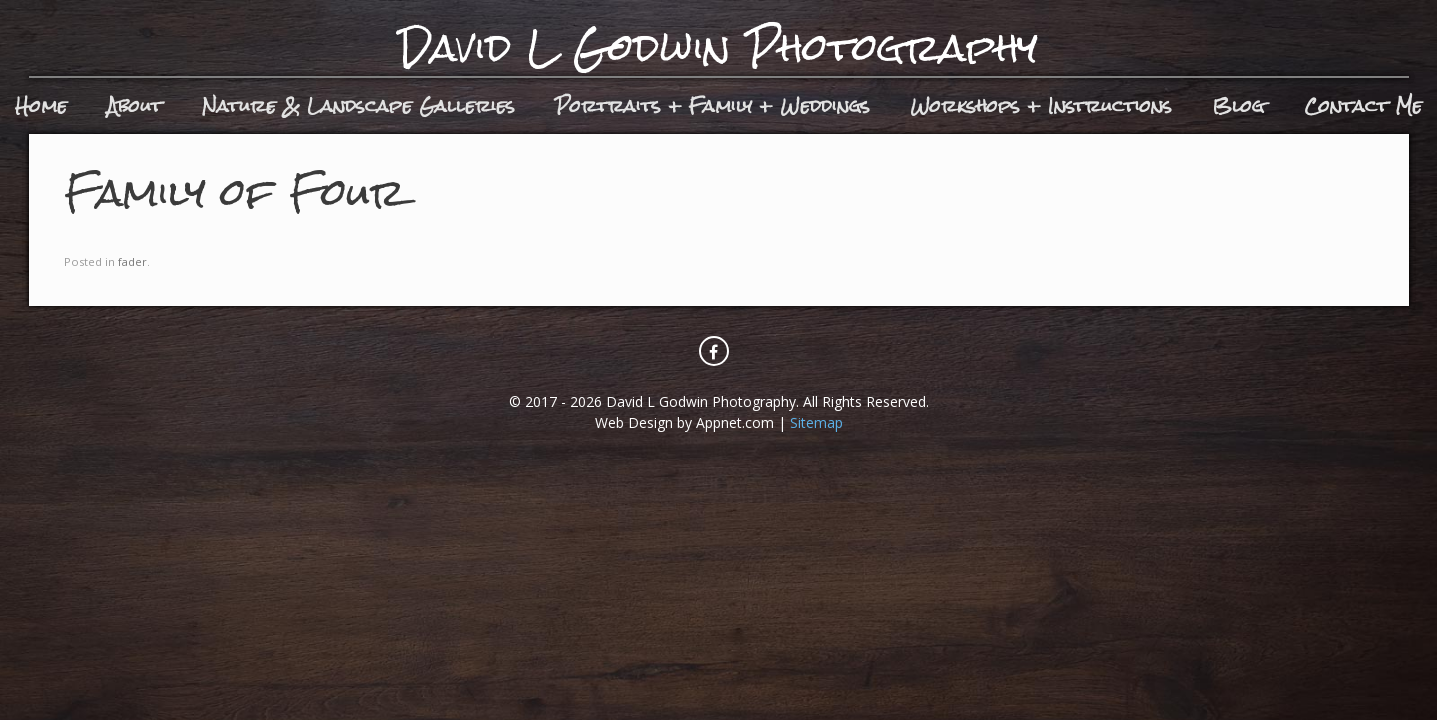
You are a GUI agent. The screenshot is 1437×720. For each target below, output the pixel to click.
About (134, 105)
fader (132, 261)
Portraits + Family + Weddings (712, 105)
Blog (1238, 105)
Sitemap (816, 422)
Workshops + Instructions (1041, 105)
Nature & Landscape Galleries (358, 105)
